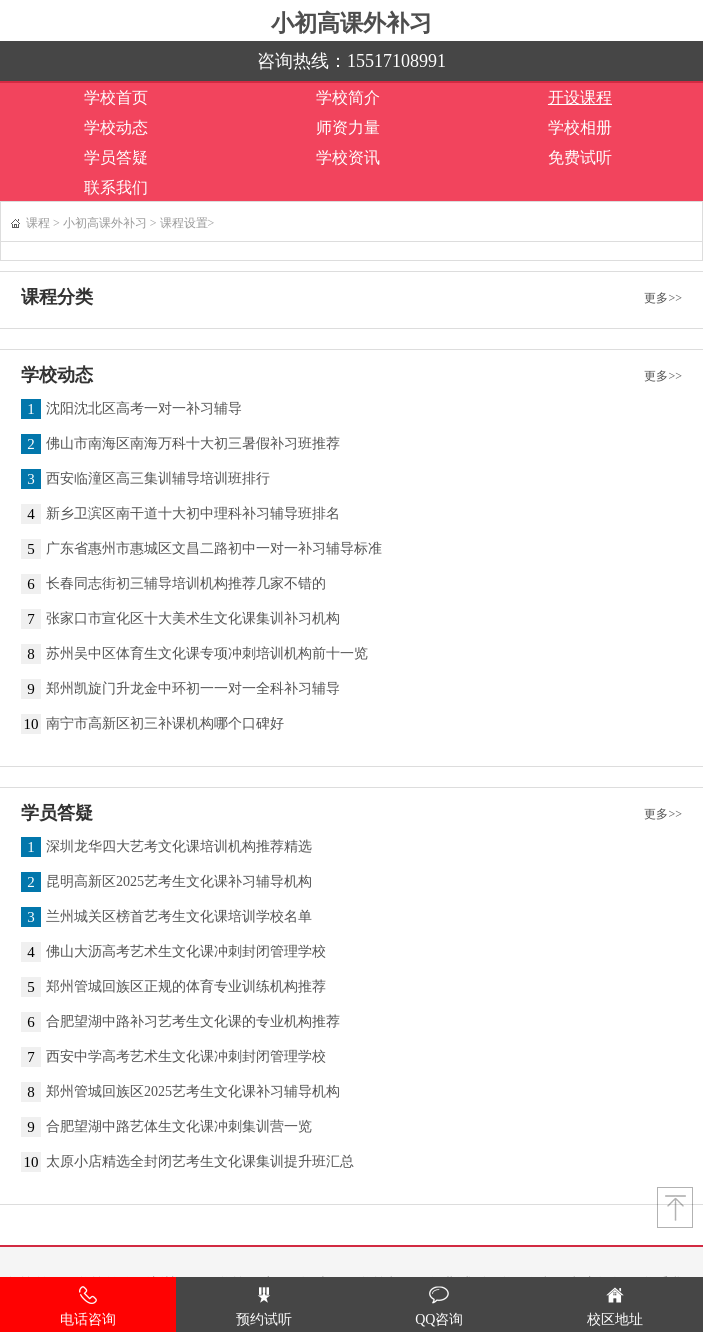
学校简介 (348, 97)
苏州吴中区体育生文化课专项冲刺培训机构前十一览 (207, 654)
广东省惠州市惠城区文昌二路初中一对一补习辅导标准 (214, 549)
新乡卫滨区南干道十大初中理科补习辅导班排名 (193, 514)
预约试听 (264, 1306)
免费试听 (580, 157)
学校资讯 (348, 157)
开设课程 (580, 97)
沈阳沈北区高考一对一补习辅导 (144, 409)
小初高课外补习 (351, 23)
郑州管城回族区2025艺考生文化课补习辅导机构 (193, 1092)
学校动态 (116, 127)
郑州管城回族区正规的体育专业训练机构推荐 (186, 987)
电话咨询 (88, 1306)
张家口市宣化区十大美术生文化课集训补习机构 (193, 619)
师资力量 (348, 127)
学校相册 (580, 127)
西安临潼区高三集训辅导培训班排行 (158, 479)
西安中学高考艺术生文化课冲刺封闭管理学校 (186, 1057)
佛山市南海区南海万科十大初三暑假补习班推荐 (193, 444)
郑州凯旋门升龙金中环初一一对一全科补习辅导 (193, 689)
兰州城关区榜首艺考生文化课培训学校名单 (179, 917)
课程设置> (187, 223)
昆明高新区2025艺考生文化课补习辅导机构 (179, 882)
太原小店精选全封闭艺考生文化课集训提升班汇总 (200, 1162)
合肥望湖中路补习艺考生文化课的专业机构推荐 (193, 1022)
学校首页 (116, 97)
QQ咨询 (439, 1306)
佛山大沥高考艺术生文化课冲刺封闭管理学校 (186, 952)
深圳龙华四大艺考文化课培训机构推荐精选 (179, 847)
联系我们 (116, 187)
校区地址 (615, 1306)
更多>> (663, 298)
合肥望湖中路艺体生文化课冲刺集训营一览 (179, 1127)
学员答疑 (116, 157)
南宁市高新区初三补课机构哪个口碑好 (165, 724)
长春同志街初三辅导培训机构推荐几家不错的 (186, 584)
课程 (38, 223)
